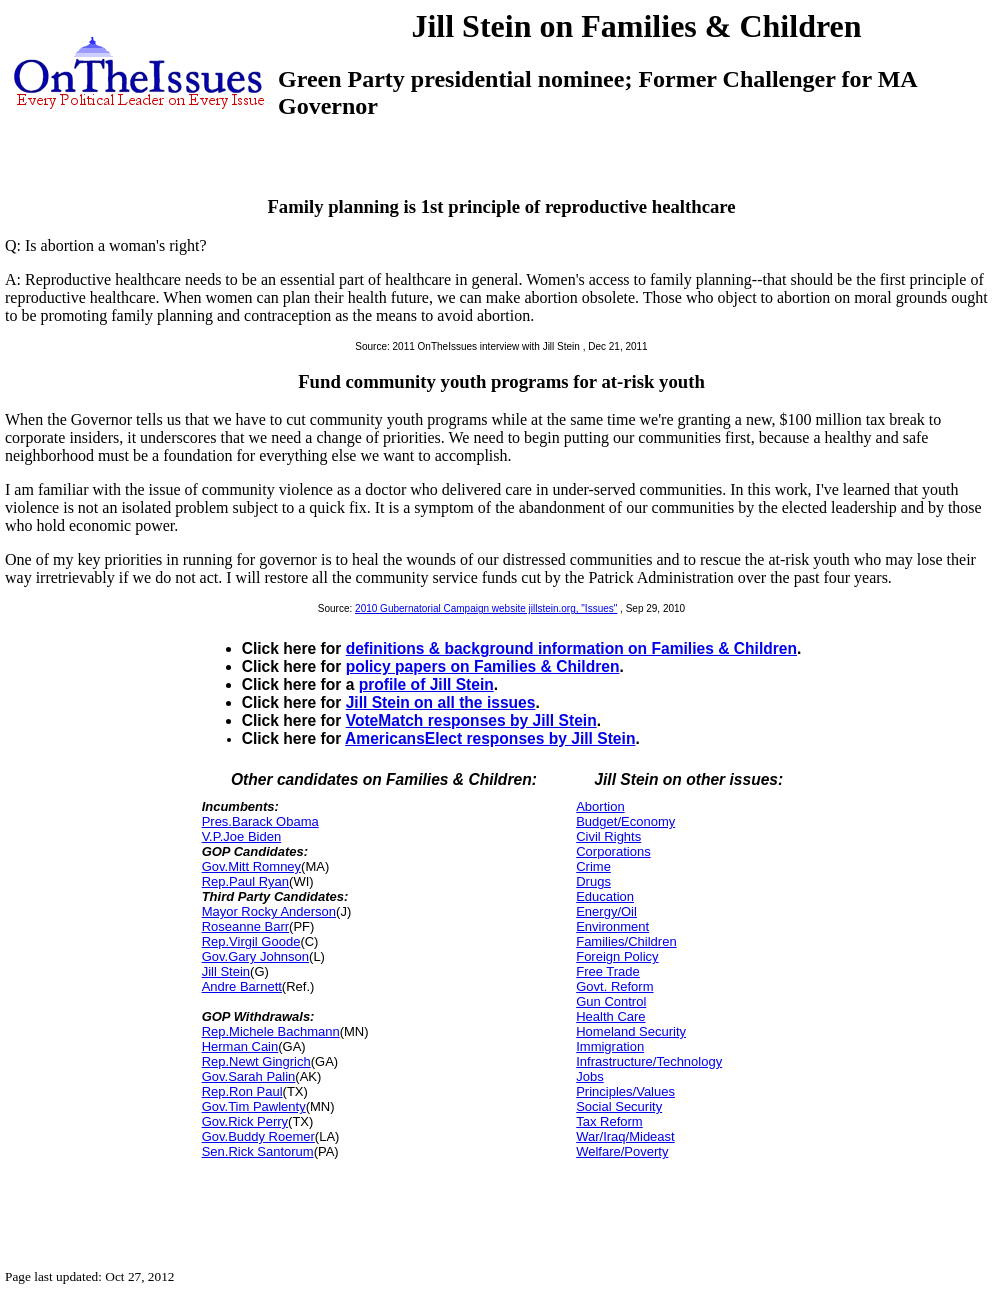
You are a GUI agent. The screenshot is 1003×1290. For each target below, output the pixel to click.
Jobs (589, 1076)
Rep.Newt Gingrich (256, 1061)
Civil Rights (608, 836)
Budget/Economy (625, 821)
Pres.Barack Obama (260, 821)
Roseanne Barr (245, 926)
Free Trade (608, 971)
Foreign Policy (617, 956)
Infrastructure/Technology (649, 1061)
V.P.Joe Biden (242, 836)
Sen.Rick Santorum (258, 1151)
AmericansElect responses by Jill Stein (490, 738)
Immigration (610, 1046)
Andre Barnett (242, 986)
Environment (612, 926)
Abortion (600, 806)
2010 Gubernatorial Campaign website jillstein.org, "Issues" (486, 608)
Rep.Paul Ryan (245, 881)
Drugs (593, 881)
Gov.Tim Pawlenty (254, 1106)
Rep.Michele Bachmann (271, 1031)
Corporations (613, 851)
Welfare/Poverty (622, 1151)
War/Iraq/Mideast (625, 1136)
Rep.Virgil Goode (251, 941)
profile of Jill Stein (426, 684)
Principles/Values (625, 1091)
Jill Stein (226, 971)
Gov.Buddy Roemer (258, 1136)
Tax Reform (609, 1121)
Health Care (610, 1016)
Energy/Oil (606, 911)
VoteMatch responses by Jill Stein (471, 720)
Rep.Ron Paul (242, 1091)
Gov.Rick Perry (245, 1121)
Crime (593, 866)
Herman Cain (240, 1046)
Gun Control (611, 1001)
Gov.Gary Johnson (255, 956)
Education (605, 896)
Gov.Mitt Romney (251, 866)
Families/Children (626, 941)
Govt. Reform (614, 986)
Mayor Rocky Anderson (269, 911)
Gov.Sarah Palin (249, 1076)
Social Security (619, 1106)
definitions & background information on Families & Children (571, 648)
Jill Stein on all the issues (441, 702)
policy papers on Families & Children (483, 666)
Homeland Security (631, 1031)
